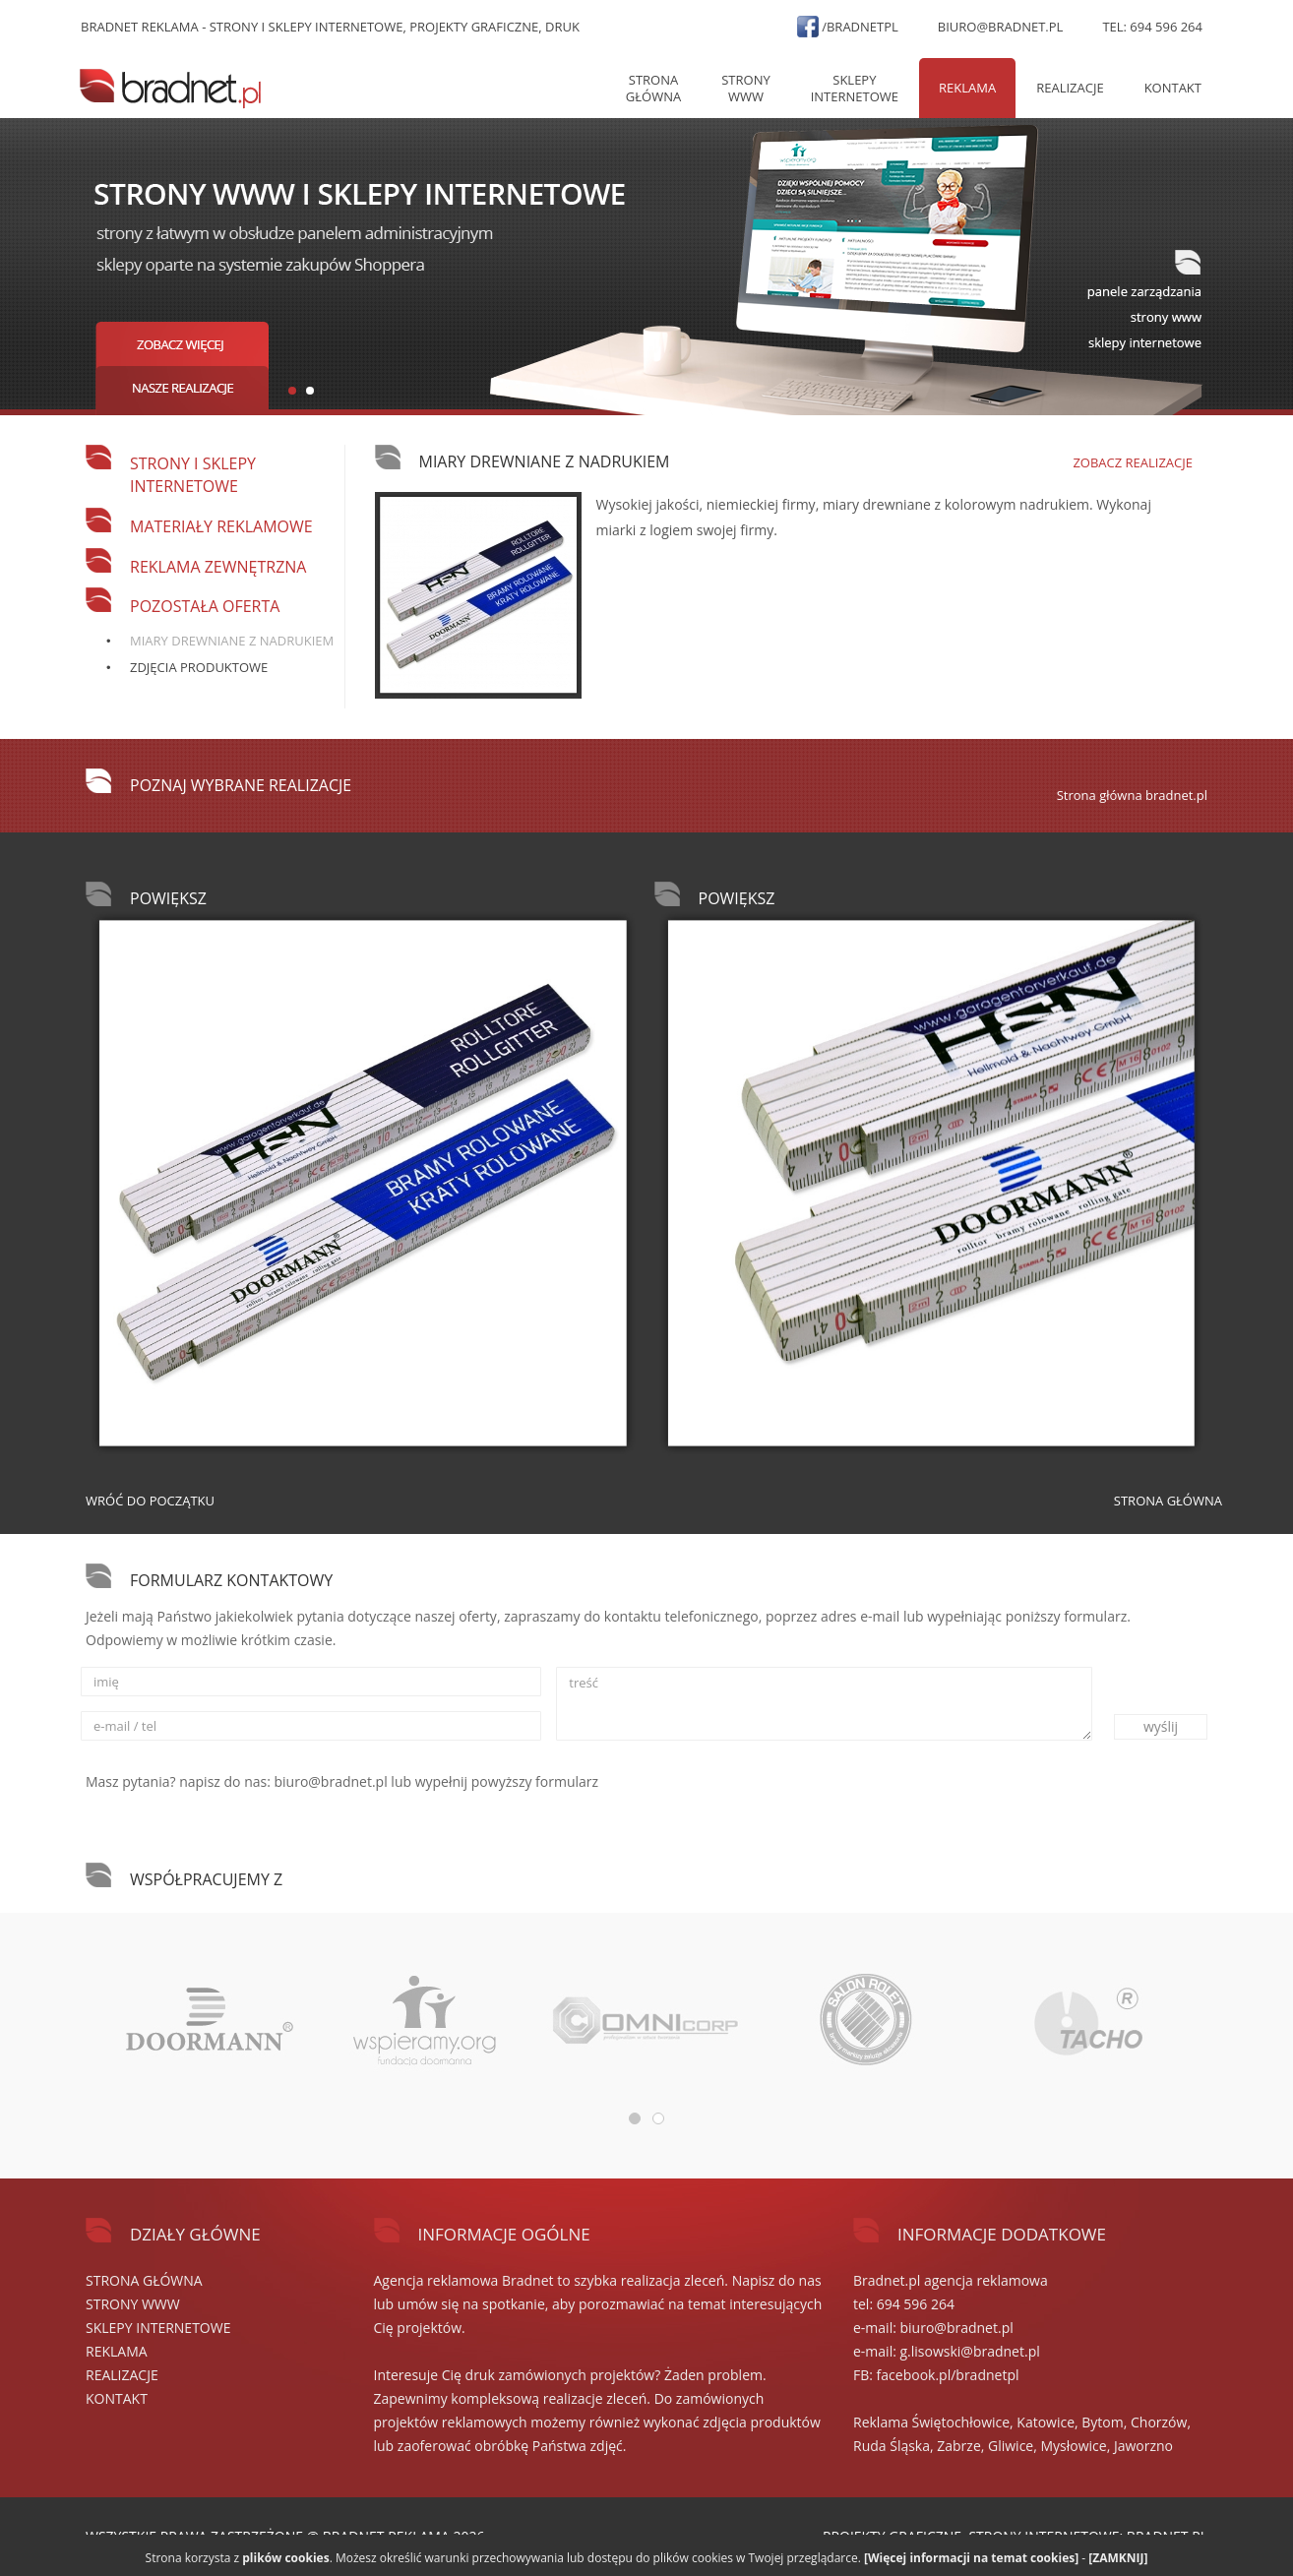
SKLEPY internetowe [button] (854, 88)
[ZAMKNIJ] (1117, 2557)
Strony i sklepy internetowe (193, 475)
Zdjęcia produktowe (199, 667)
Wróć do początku (150, 1500)
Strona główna (653, 88)
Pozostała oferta (204, 606)
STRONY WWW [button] (745, 88)
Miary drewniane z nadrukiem (232, 640)
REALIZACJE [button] (1069, 87)
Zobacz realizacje (1133, 462)
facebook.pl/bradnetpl (948, 2374)
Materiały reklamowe (221, 526)
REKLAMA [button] (967, 87)
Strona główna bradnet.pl (1132, 795)
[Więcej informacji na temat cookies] (971, 2557)
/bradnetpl (860, 26)
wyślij (1160, 1726)
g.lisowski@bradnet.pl (970, 2351)
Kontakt (1172, 87)
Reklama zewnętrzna (218, 567)
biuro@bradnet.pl (1001, 26)
